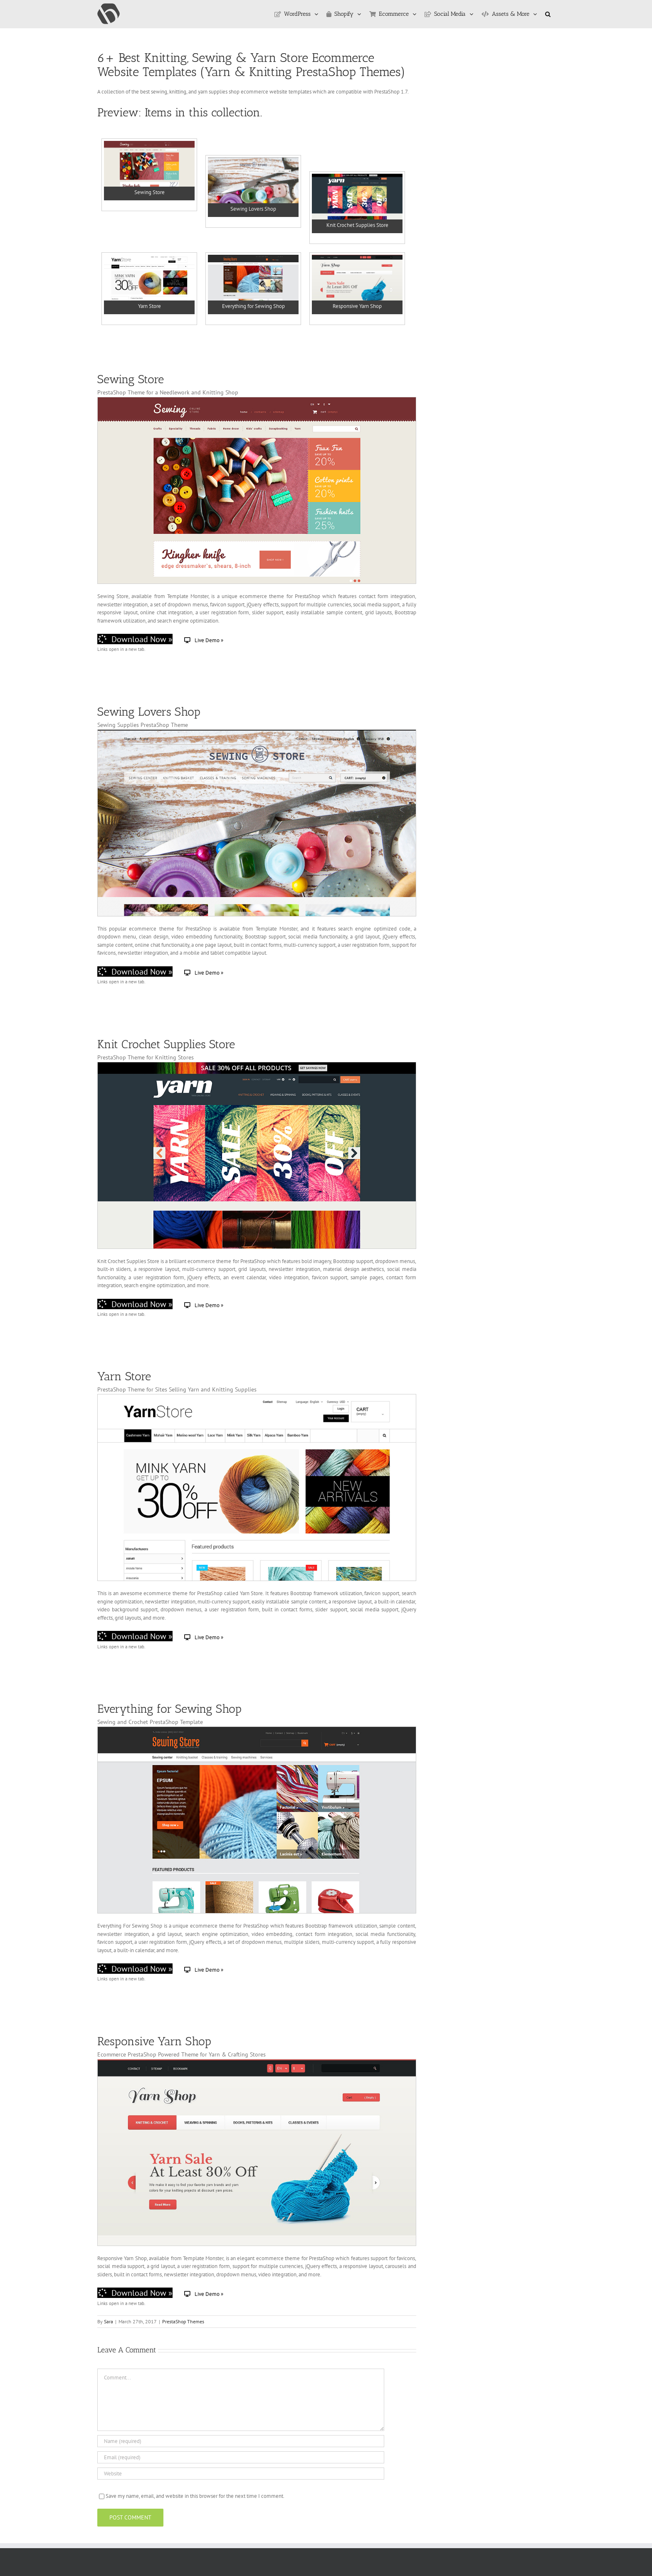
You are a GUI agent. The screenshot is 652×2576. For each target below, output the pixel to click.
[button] (548, 14)
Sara (108, 2321)
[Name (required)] (240, 2441)
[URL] (240, 2474)
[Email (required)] (240, 2457)
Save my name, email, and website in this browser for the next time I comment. (195, 2496)
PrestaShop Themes (183, 2321)
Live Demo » (203, 640)
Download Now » (135, 639)
